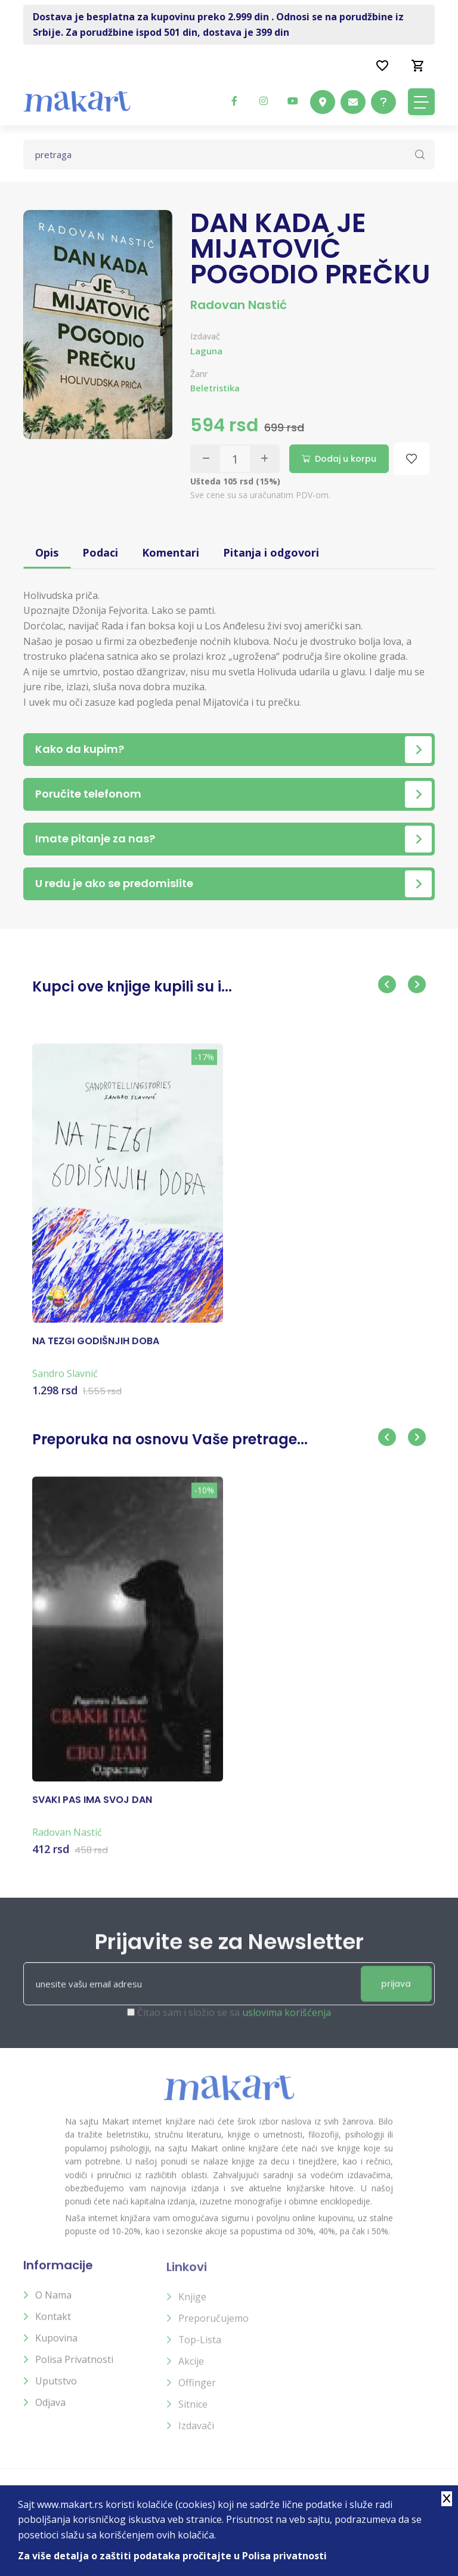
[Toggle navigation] (421, 101)
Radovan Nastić (238, 304)
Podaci (100, 552)
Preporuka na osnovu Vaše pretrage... (170, 1439)
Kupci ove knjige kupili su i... (132, 986)
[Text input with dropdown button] (229, 154)
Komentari (170, 552)
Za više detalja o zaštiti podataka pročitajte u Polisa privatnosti (172, 2555)
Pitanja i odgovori (271, 552)
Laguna (206, 351)
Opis (46, 552)
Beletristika (215, 388)
